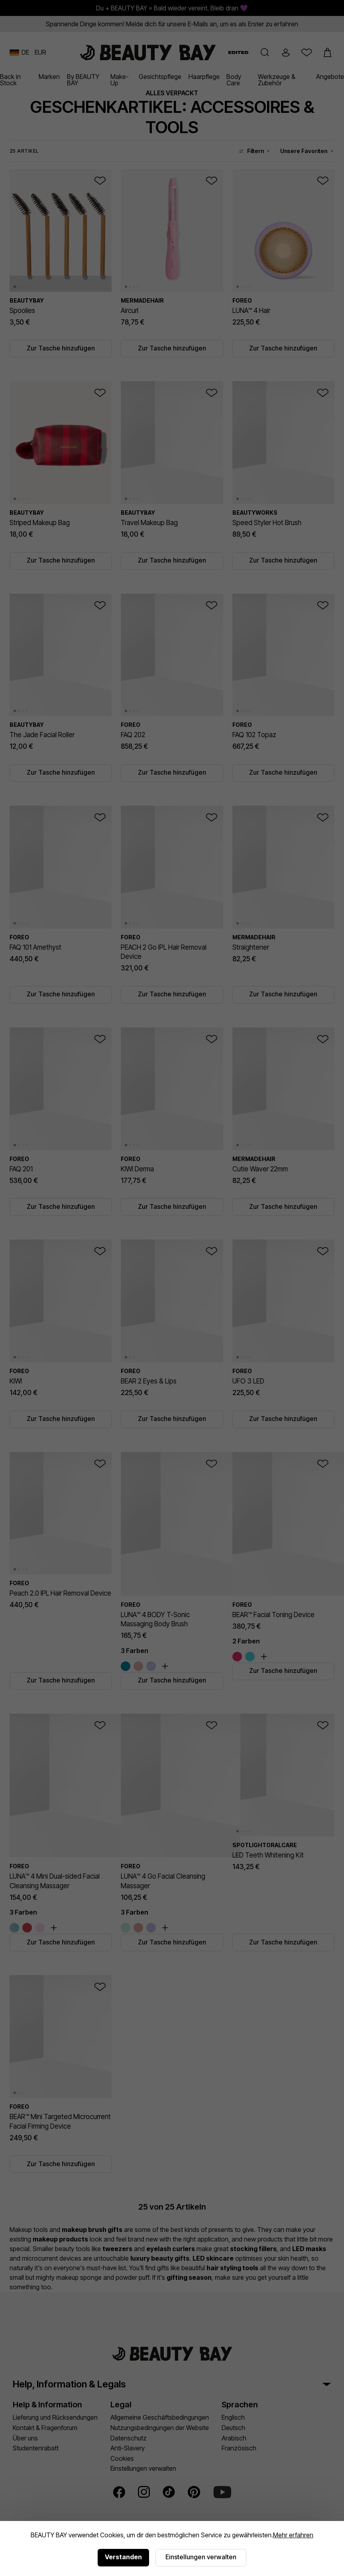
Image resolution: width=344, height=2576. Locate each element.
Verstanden (123, 2557)
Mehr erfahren (293, 2535)
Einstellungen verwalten (200, 2557)
